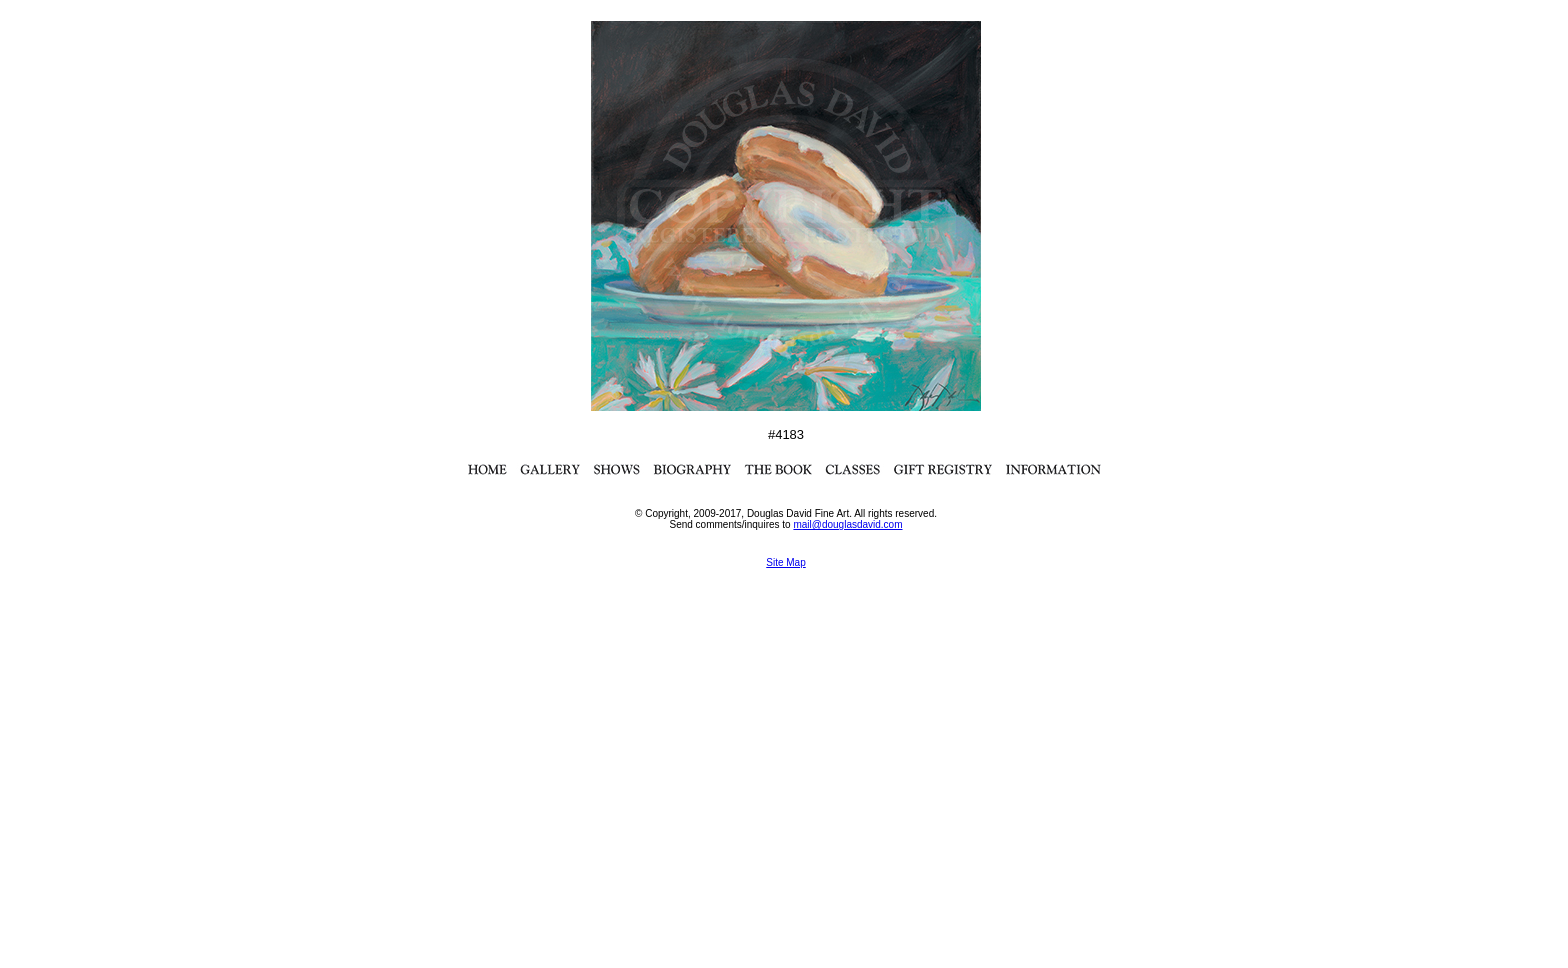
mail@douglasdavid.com (847, 524)
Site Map (785, 562)
